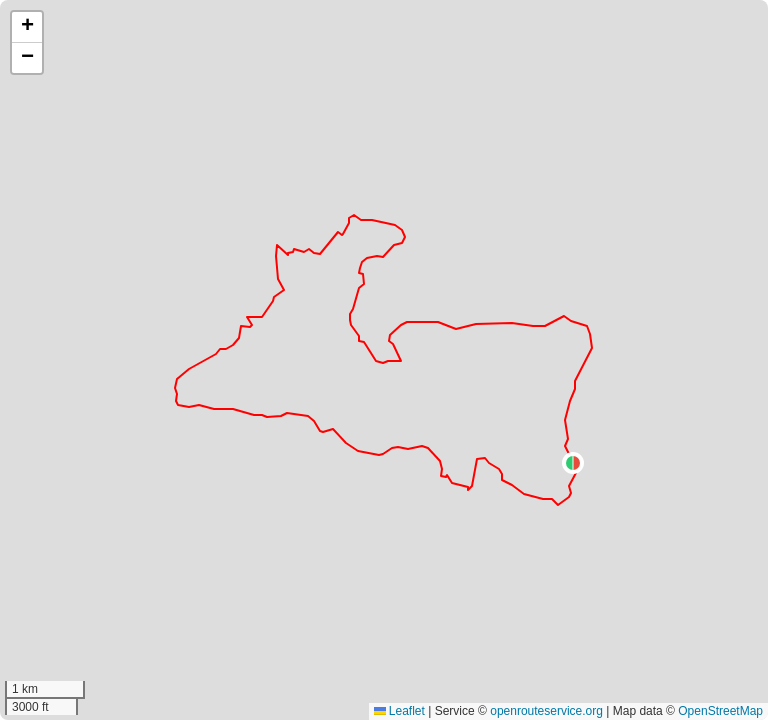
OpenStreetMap (720, 711)
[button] (573, 463)
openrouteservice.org (546, 711)
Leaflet (399, 711)
